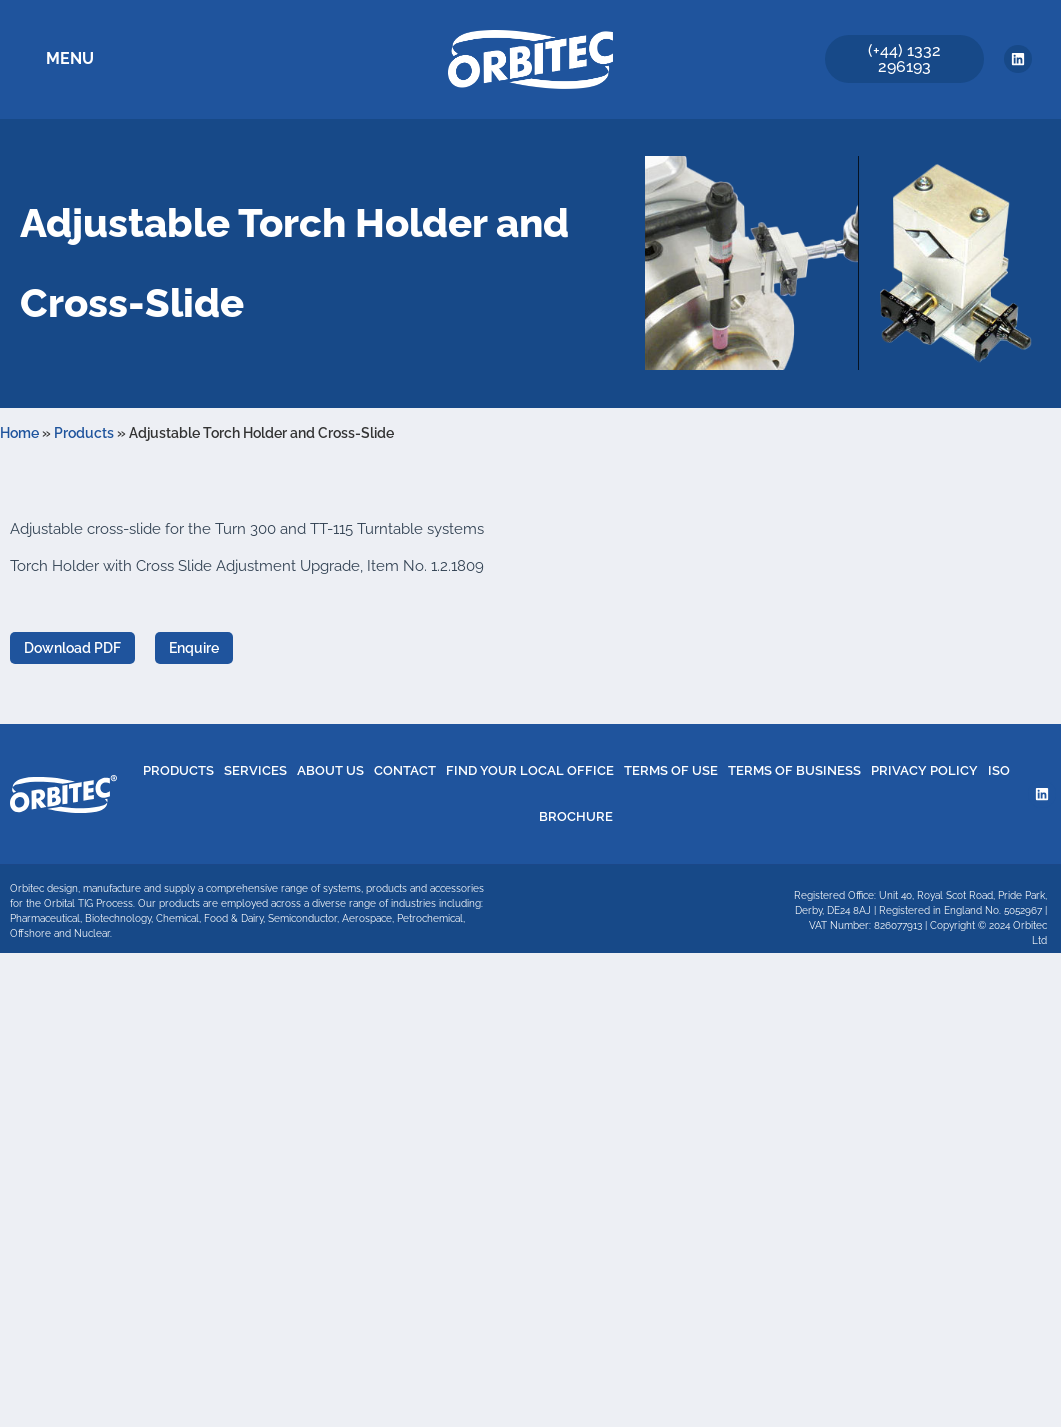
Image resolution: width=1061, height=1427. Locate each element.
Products (84, 433)
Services (255, 770)
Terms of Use (671, 770)
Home (19, 433)
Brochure (576, 816)
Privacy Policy (924, 770)
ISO (999, 770)
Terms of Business (794, 770)
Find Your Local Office (530, 770)
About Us (330, 770)
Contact (405, 770)
